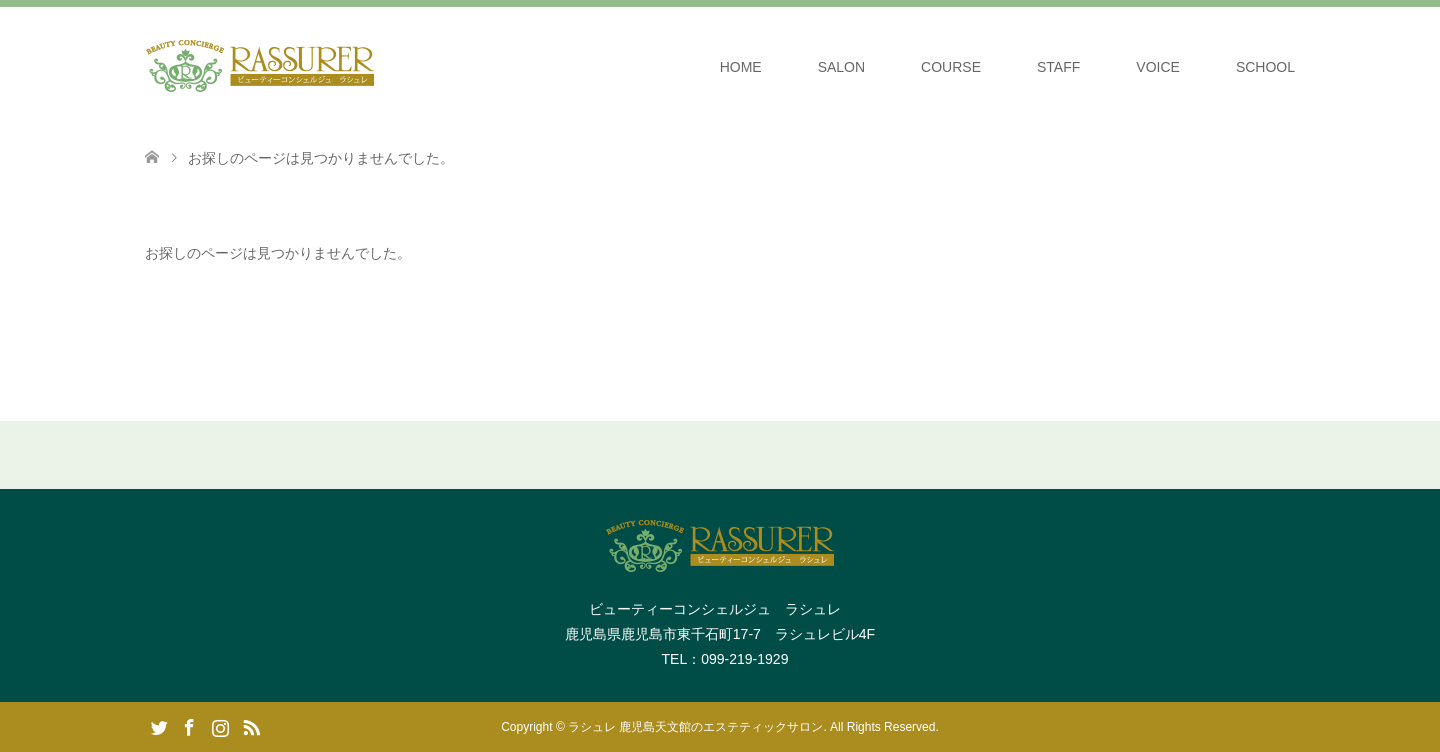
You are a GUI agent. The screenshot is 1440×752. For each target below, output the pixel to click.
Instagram (220, 726)
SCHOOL (1265, 67)
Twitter (159, 726)
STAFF (1058, 67)
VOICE (1158, 67)
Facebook (189, 726)
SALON (841, 67)
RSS (251, 726)
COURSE (951, 67)
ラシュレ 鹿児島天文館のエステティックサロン (695, 727)
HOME (741, 67)
